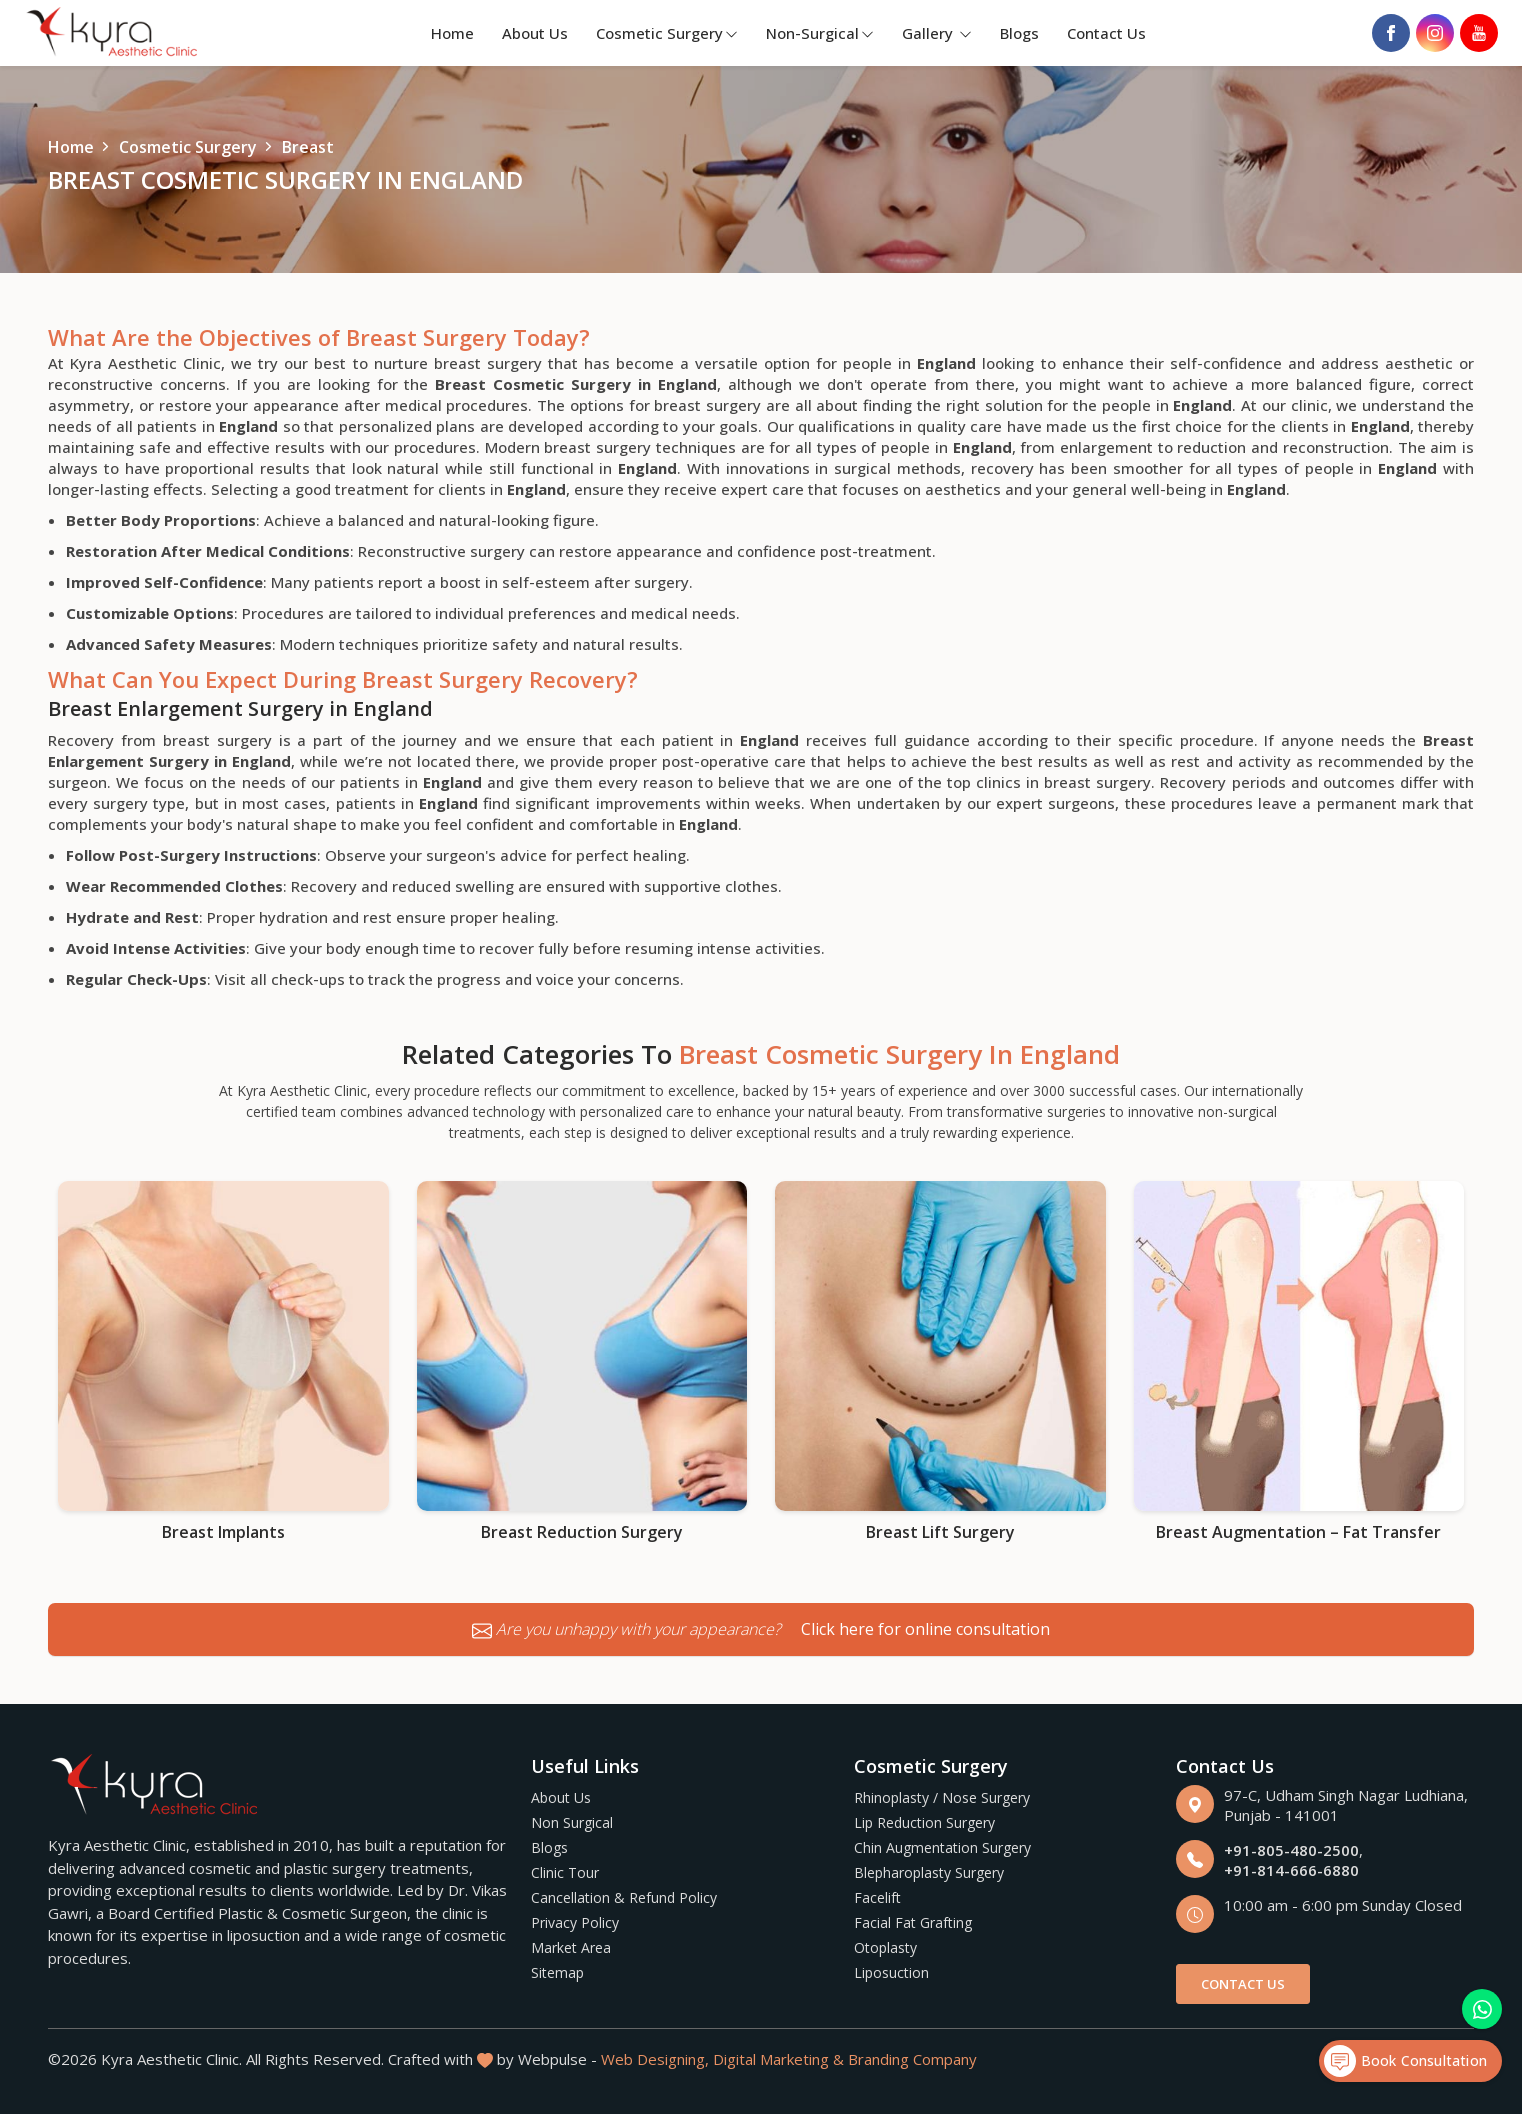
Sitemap (557, 1972)
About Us (535, 33)
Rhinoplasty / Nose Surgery (942, 1797)
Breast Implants (223, 1532)
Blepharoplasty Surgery (929, 1872)
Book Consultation (1405, 2061)
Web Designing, (655, 2059)
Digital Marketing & (778, 2059)
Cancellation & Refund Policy (624, 1897)
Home (452, 33)
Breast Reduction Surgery (582, 1532)
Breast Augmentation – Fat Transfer (1298, 1532)
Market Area (571, 1947)
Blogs (1019, 33)
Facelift (877, 1897)
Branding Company (912, 2059)
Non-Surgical (820, 33)
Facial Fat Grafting (913, 1922)
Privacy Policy (575, 1922)
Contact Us (1106, 33)
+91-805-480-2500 (1291, 1850)
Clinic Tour (565, 1872)
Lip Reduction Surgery (924, 1822)
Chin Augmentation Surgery (942, 1847)
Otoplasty (885, 1947)
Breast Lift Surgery (940, 1532)
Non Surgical (572, 1822)
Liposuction (891, 1972)
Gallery (937, 33)
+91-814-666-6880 (1291, 1870)
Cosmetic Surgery (667, 33)
